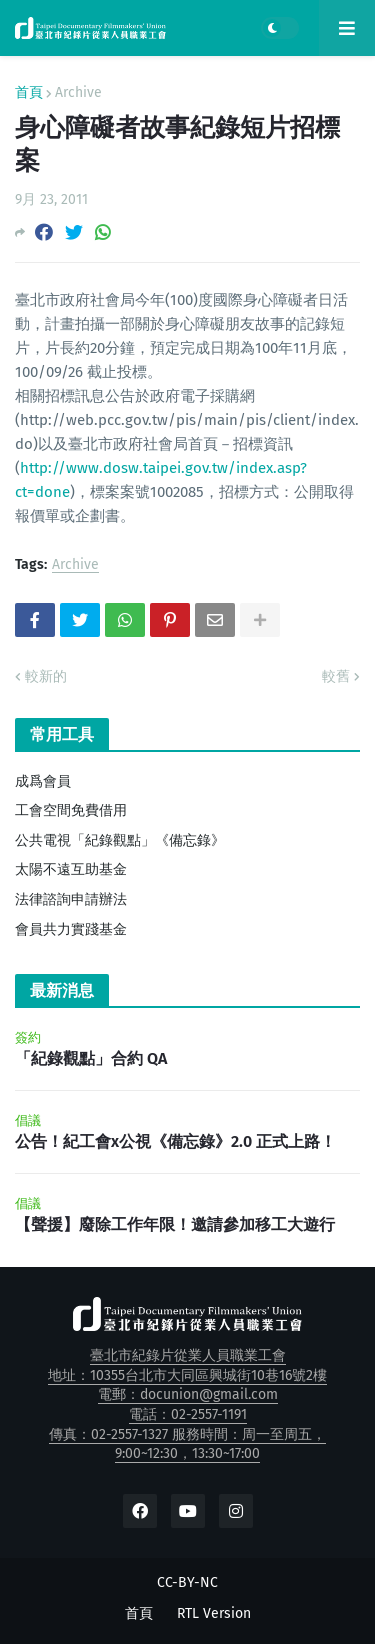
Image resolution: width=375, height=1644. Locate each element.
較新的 (46, 676)
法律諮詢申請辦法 (71, 899)
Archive (78, 93)
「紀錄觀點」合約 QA (91, 1058)
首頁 (29, 93)
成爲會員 (43, 781)
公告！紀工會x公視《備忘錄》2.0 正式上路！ (175, 1141)
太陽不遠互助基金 (71, 869)
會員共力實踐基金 (71, 929)
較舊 (336, 676)
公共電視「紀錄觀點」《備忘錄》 (120, 840)
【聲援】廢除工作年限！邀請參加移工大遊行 (175, 1224)
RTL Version (214, 1613)
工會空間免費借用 (71, 810)
